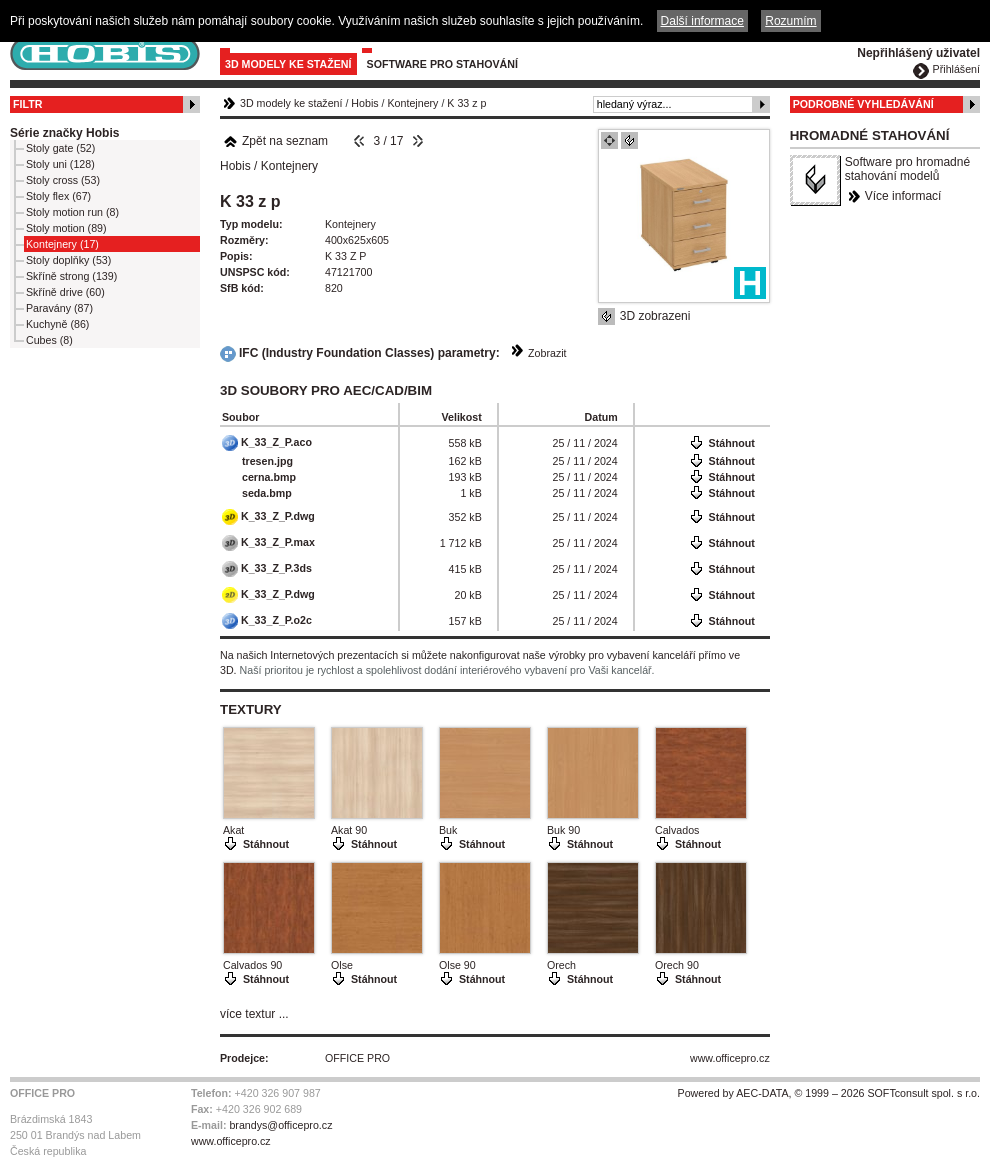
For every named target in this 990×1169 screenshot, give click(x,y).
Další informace (702, 21)
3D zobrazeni (655, 316)
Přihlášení (956, 69)
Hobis (364, 103)
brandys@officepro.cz (280, 1125)
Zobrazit (547, 353)
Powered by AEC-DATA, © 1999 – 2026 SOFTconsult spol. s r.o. (829, 1093)
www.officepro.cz (730, 1058)
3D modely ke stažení (288, 64)
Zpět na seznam (275, 141)
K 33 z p (466, 103)
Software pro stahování (442, 64)
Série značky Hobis (64, 133)
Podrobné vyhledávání (863, 104)
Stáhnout (732, 443)
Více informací (903, 196)
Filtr (27, 104)
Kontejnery (413, 103)
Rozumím (790, 21)
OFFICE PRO (357, 1058)
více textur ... (254, 1014)
